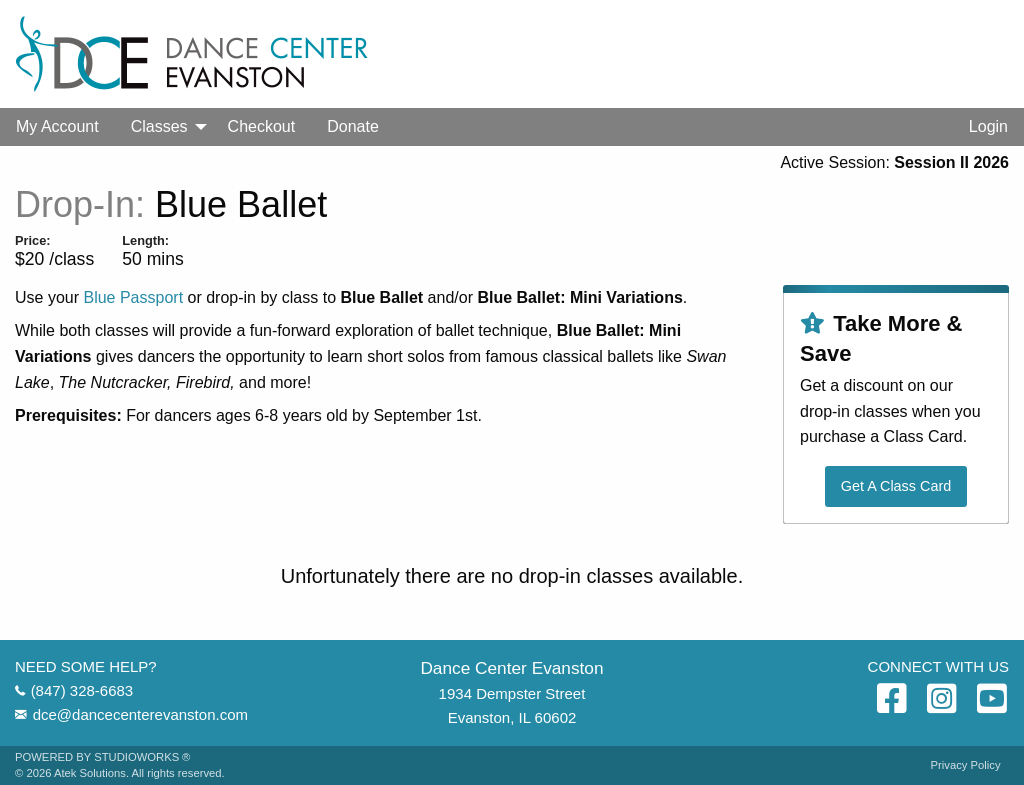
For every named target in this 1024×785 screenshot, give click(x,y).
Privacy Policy (966, 765)
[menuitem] (57, 127)
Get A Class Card (896, 486)
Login (988, 126)
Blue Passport (133, 297)
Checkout (262, 126)
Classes (159, 126)
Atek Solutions (90, 773)
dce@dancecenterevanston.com (140, 714)
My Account (57, 126)
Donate (353, 126)
